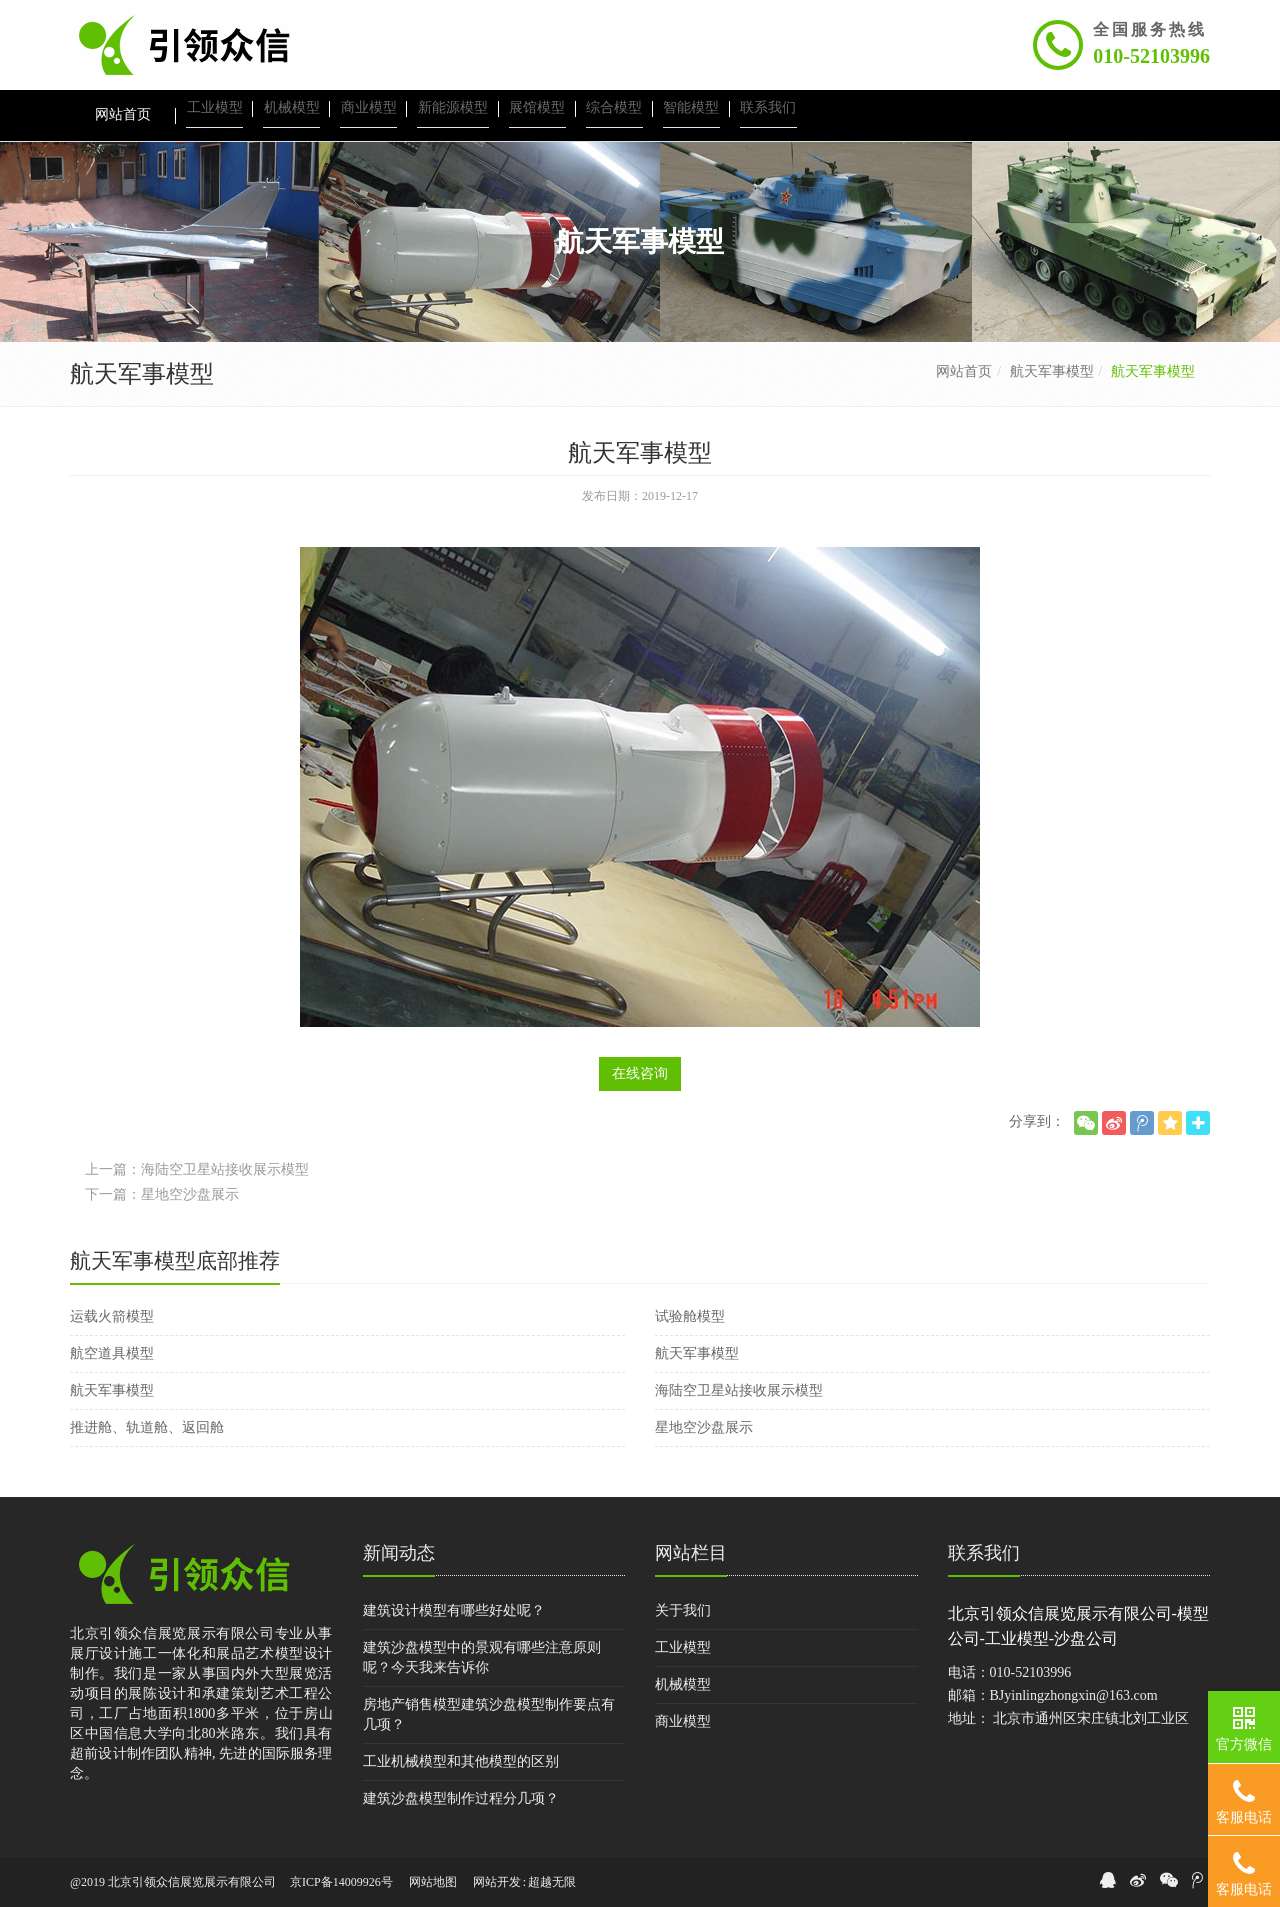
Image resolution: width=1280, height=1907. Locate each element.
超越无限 (552, 1882)
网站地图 (433, 1882)
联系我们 (984, 1553)
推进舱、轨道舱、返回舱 (147, 1427)
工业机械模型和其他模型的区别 (461, 1761)
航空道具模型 (112, 1353)
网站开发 (497, 1882)
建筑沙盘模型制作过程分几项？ (461, 1798)
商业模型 (683, 1721)
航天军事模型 (1052, 371)
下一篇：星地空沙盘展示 (162, 1194)
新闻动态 (399, 1553)
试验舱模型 (690, 1316)
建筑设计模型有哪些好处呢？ (454, 1610)
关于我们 (683, 1610)
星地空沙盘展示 (704, 1427)
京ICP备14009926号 (341, 1882)
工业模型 (683, 1647)
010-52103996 (1151, 56)
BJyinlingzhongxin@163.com (1074, 1695)
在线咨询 (640, 1073)
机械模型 (683, 1684)
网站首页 (964, 371)
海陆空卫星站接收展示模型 (739, 1390)
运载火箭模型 (112, 1316)
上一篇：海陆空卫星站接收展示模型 (197, 1169)
